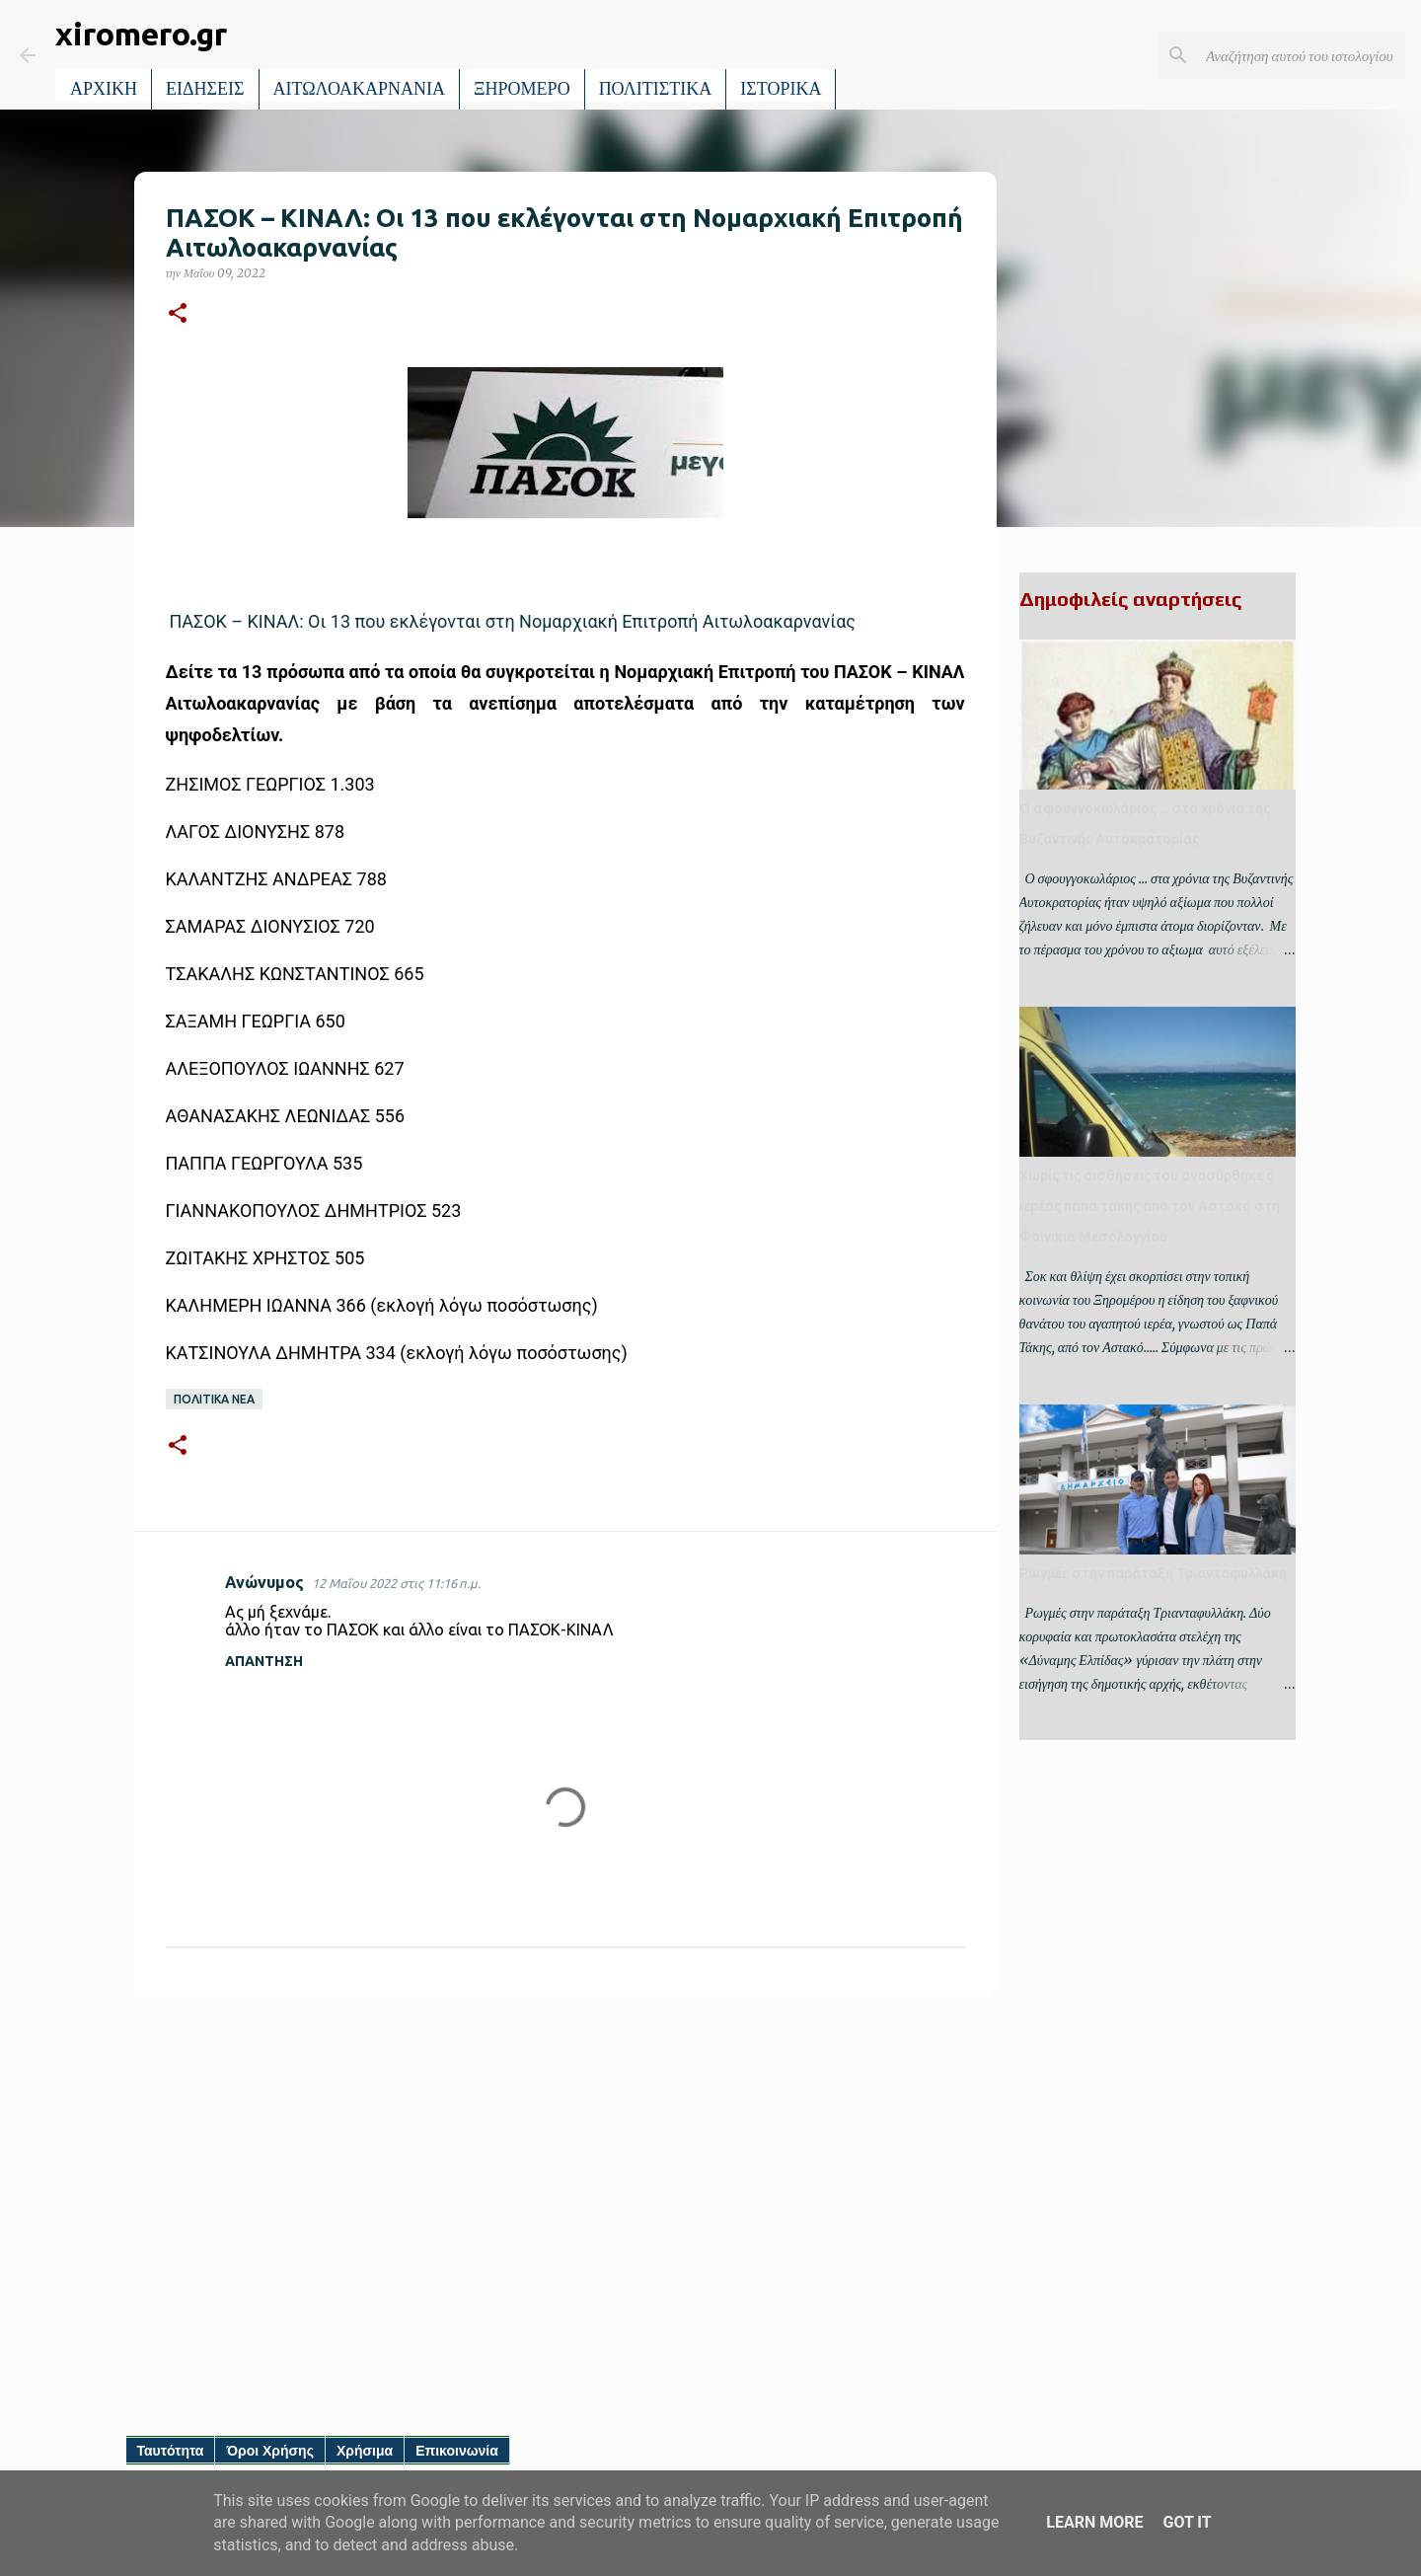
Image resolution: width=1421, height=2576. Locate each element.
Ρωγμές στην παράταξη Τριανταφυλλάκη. (1154, 1573)
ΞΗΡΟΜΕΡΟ (522, 89)
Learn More (1094, 2522)
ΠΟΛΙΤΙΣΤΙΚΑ (655, 89)
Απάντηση (264, 1661)
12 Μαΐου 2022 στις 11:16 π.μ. (396, 1583)
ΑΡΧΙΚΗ (103, 89)
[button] (177, 314)
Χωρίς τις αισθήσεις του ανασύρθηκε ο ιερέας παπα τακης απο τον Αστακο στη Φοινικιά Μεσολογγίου (1149, 1206)
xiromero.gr (141, 33)
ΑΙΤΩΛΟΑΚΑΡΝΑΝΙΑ (359, 89)
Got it (1186, 2522)
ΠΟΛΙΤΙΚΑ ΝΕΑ (214, 1399)
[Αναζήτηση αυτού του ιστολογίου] (1301, 55)
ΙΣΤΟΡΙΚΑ (780, 89)
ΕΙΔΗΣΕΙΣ (205, 89)
